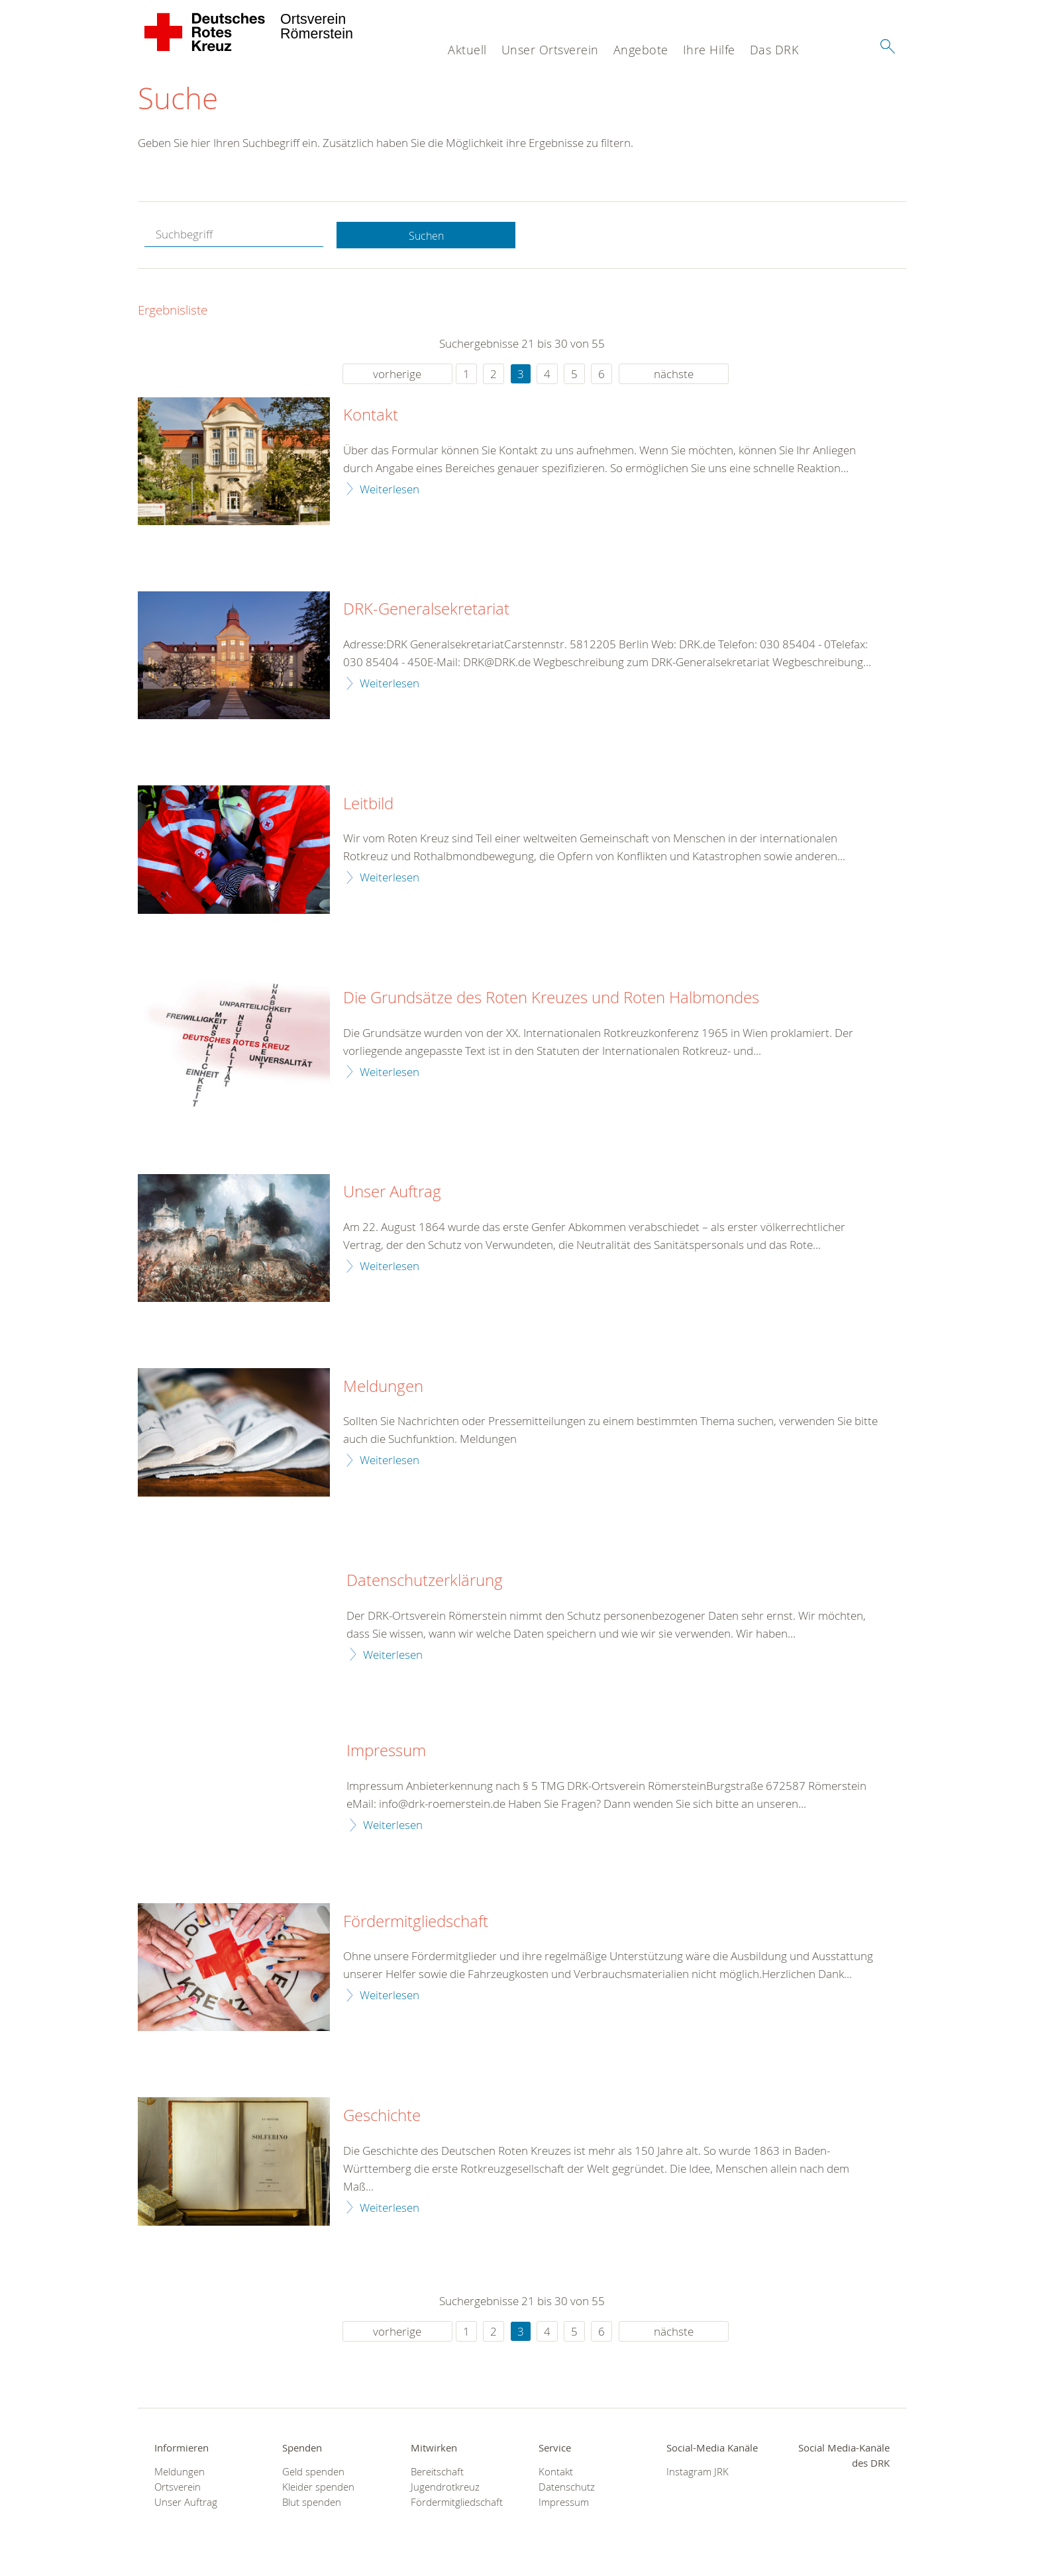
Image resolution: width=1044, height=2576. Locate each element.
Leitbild (368, 805)
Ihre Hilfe (709, 50)
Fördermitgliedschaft (415, 1922)
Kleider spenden (318, 2488)
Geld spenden (313, 2472)
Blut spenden (311, 2503)
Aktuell (467, 50)
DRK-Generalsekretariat (426, 610)
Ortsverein (177, 2488)
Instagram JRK (697, 2472)
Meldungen (383, 1387)
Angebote (640, 50)
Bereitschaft (437, 2472)
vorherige (397, 374)
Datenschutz (567, 2488)
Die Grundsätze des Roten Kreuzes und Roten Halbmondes (551, 999)
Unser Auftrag (392, 1193)
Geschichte (382, 2117)
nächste (674, 374)
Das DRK (774, 50)
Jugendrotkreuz (445, 2488)
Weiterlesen (389, 489)
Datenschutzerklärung (424, 1582)
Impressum (386, 1752)
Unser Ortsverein (550, 50)
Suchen (425, 236)
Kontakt (370, 416)
